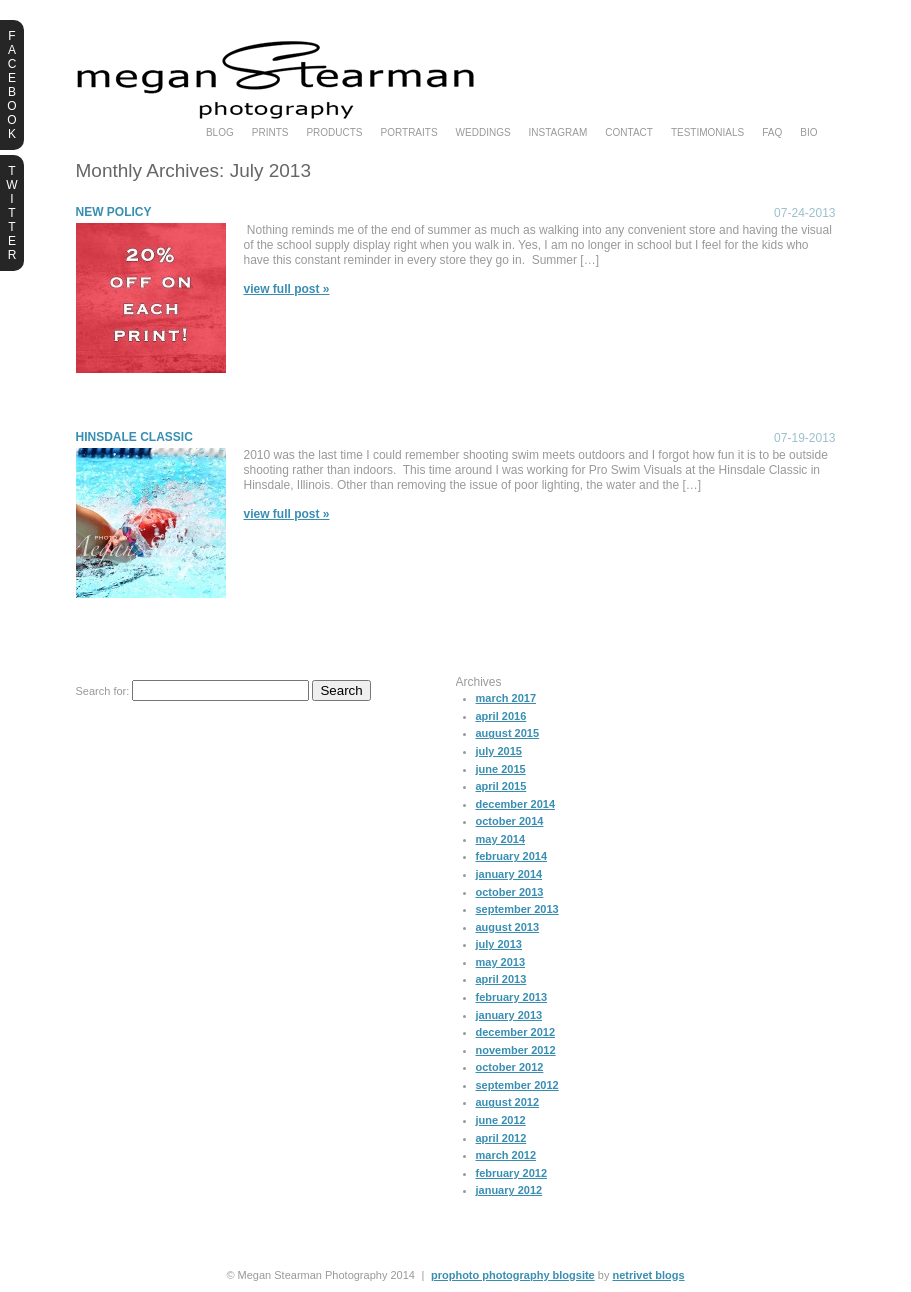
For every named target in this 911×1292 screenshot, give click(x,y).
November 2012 (516, 1050)
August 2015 (508, 733)
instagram (558, 133)
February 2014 (512, 856)
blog (220, 133)
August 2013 (508, 927)
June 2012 (501, 1120)
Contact (629, 133)
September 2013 (517, 909)
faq (772, 133)
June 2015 (501, 769)
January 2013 (509, 1015)
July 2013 (499, 944)
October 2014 (510, 821)
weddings (483, 133)
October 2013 (510, 892)
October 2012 (510, 1067)
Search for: (103, 691)
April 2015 (501, 786)
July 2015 (499, 751)
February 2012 (512, 1173)
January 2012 (509, 1190)
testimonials (707, 133)
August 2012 (508, 1102)
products (334, 133)
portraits (409, 133)
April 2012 (501, 1138)
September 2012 (517, 1085)
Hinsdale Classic (134, 437)
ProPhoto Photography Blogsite (513, 1275)
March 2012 (506, 1155)
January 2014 (509, 874)
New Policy (114, 212)
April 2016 (501, 716)
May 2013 (501, 962)
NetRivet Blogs (648, 1275)
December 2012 (516, 1032)
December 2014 (516, 804)
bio (808, 133)
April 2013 (501, 979)
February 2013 (512, 997)
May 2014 (501, 839)
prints (270, 133)
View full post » (287, 289)
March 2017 (506, 698)
